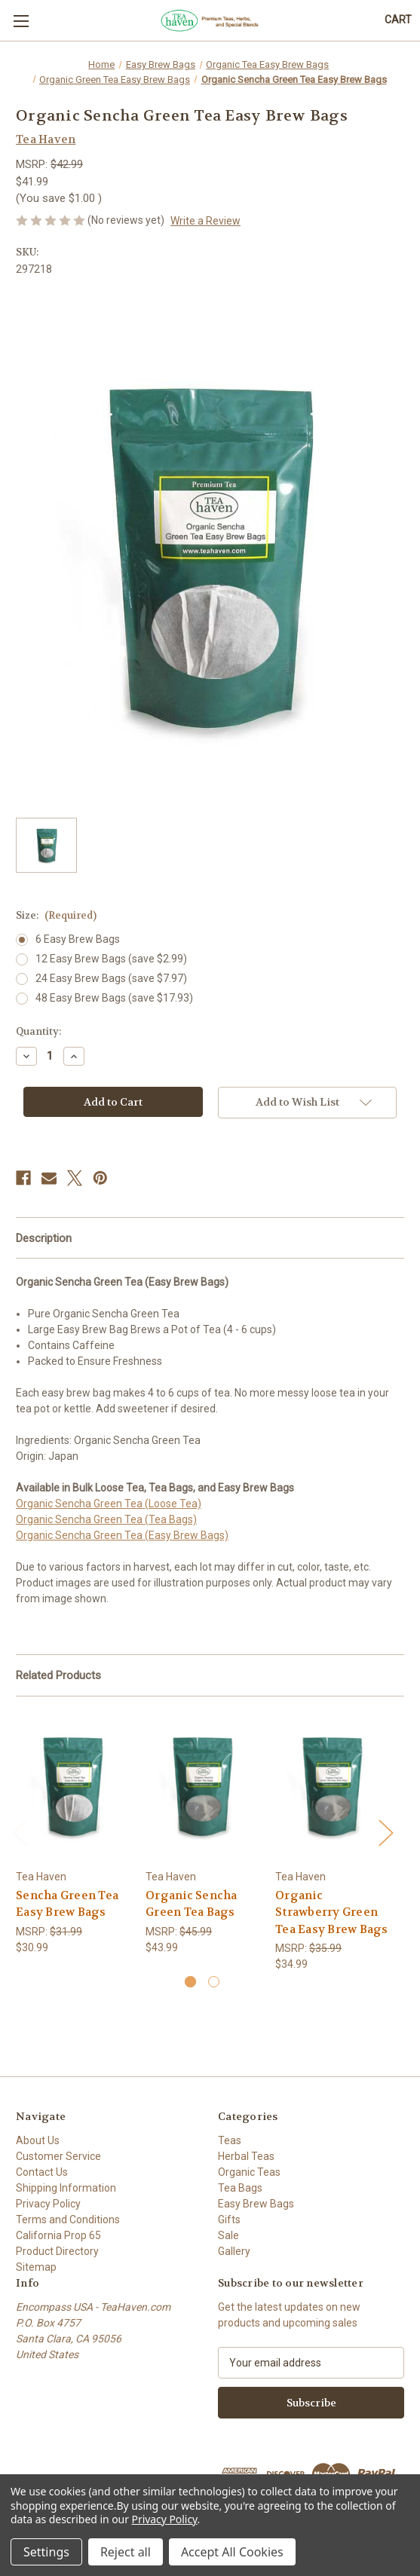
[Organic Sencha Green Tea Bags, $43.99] (202, 1787)
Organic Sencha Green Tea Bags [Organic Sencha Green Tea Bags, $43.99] (192, 1904)
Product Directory (57, 2251)
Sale (228, 2235)
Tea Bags (240, 2188)
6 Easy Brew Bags (77, 939)
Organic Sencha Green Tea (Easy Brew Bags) (122, 1535)
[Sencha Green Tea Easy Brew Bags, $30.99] (72, 1787)
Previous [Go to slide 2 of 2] (20, 1832)
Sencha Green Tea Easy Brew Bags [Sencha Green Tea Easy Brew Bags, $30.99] (67, 1904)
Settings (46, 2552)
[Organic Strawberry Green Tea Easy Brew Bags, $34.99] (332, 1787)
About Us (38, 2140)
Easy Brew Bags (256, 2204)
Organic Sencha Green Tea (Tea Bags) (106, 1519)
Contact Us (42, 2172)
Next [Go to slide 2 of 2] (385, 1832)
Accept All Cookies (232, 2552)
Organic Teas (249, 2172)
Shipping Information (66, 2188)
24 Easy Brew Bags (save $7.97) (111, 978)
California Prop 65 (58, 2235)
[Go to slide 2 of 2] (213, 1981)
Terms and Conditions (68, 2219)
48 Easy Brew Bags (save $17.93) (114, 998)
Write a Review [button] (205, 221)
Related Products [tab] (58, 1675)
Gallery (234, 2251)
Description (44, 1238)
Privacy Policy (48, 2204)
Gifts (229, 2219)
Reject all (125, 2552)
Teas (229, 2140)
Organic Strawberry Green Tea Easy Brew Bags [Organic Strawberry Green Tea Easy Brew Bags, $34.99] (331, 1912)
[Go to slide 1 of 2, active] (190, 1981)
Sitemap (36, 2267)
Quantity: (38, 1031)
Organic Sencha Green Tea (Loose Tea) (108, 1504)
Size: (56, 915)
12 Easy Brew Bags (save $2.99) (111, 959)
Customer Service (58, 2156)
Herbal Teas (246, 2156)
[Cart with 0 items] (398, 20)
